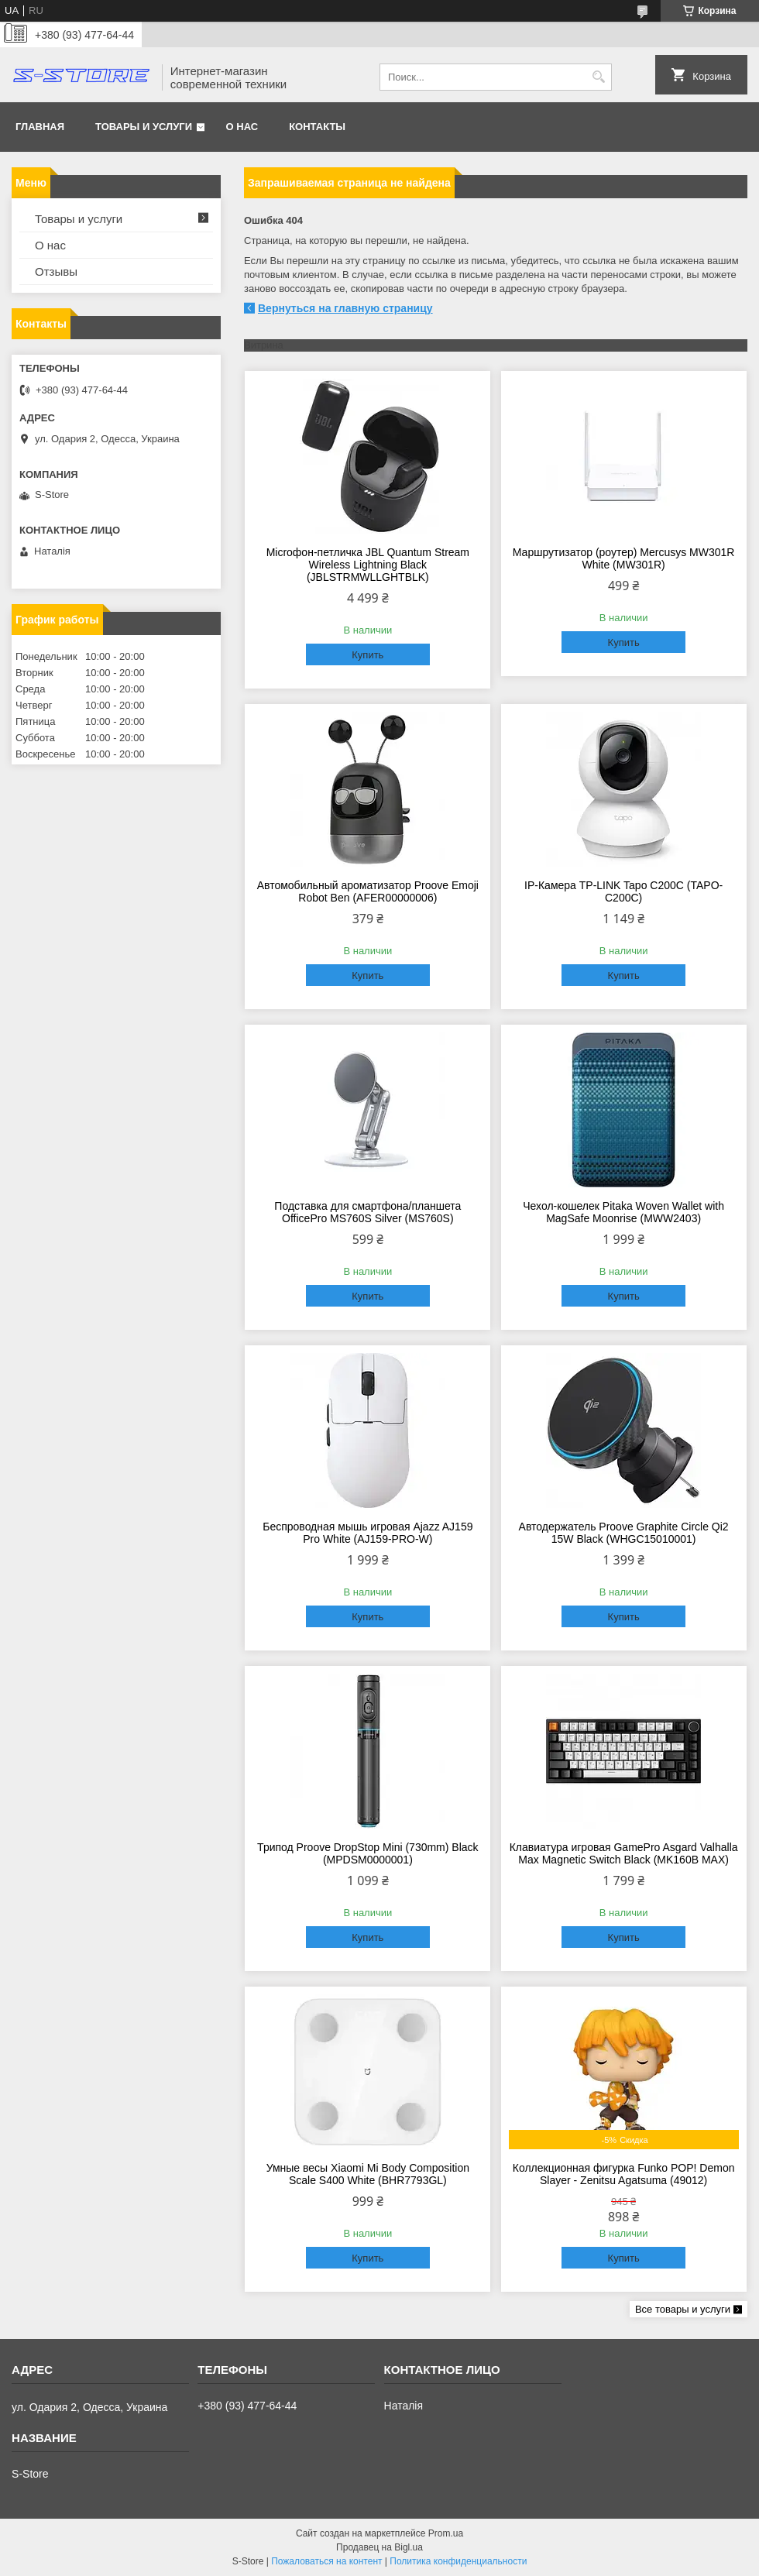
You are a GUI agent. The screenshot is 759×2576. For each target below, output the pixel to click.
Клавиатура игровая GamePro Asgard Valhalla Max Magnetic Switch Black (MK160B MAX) (624, 1853)
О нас (242, 126)
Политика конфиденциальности (458, 2561)
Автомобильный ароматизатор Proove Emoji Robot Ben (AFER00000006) (368, 891)
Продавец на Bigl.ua (379, 2547)
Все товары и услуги (682, 2309)
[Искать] (598, 77)
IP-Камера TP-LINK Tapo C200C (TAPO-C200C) (623, 891)
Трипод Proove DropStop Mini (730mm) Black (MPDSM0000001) (367, 1853)
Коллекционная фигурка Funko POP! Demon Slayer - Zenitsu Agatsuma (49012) (624, 2174)
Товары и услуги (143, 126)
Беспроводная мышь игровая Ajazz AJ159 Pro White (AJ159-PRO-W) (367, 1532)
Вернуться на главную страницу (345, 308)
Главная (39, 126)
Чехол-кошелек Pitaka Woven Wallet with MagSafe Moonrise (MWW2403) (623, 1212)
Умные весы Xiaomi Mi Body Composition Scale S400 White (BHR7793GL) (367, 2174)
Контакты (317, 126)
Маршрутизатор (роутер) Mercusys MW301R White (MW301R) (624, 558)
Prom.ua (445, 2533)
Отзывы (56, 271)
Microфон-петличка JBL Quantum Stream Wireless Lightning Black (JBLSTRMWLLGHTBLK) (367, 564)
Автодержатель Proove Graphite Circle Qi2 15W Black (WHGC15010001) (624, 1532)
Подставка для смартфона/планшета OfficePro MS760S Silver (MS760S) (367, 1212)
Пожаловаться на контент (326, 2561)
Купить (367, 655)
